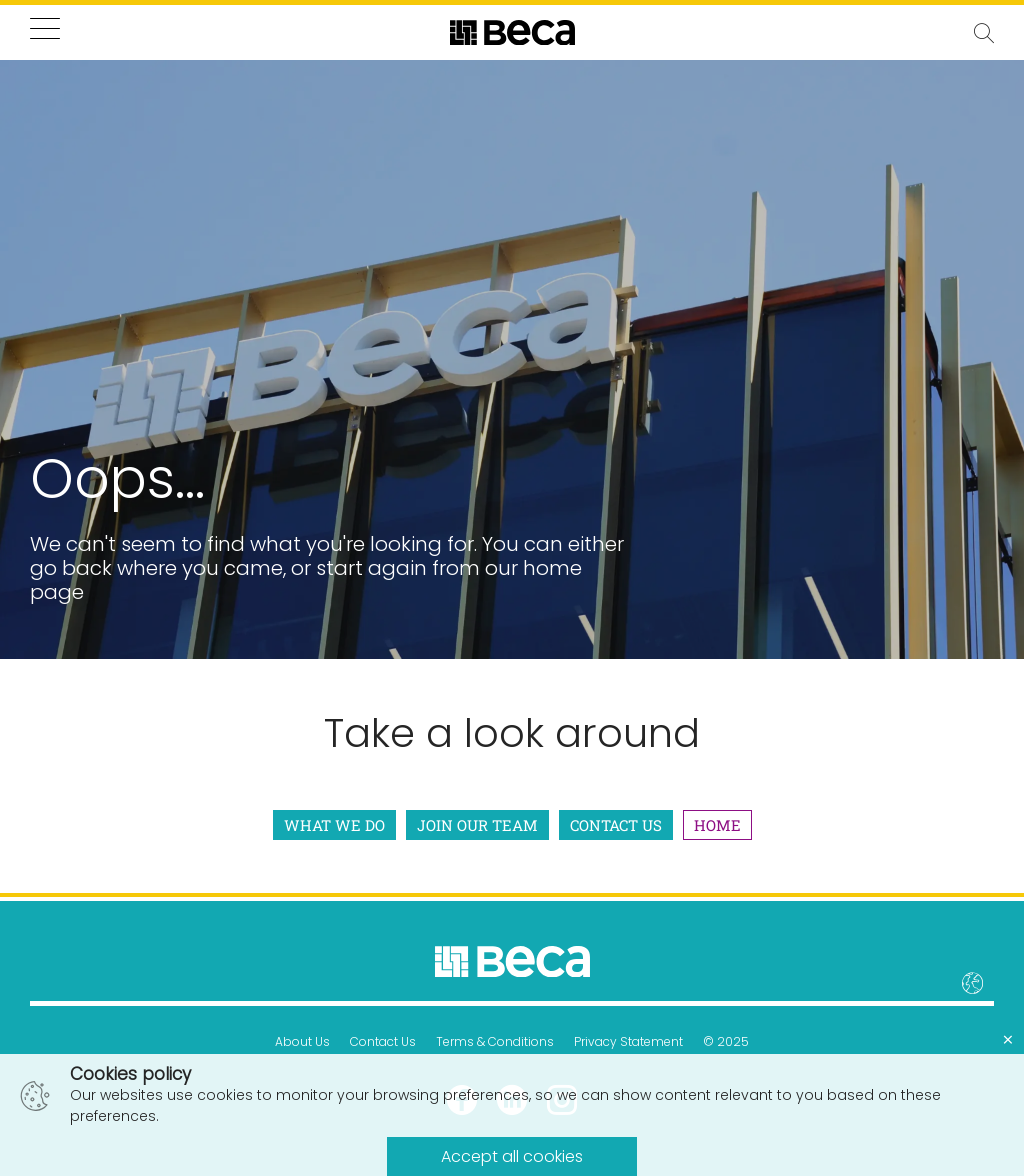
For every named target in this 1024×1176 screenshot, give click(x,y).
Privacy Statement (628, 1041)
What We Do (334, 825)
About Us (302, 1041)
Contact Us (616, 825)
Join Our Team (477, 825)
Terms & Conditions (495, 1041)
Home (717, 825)
